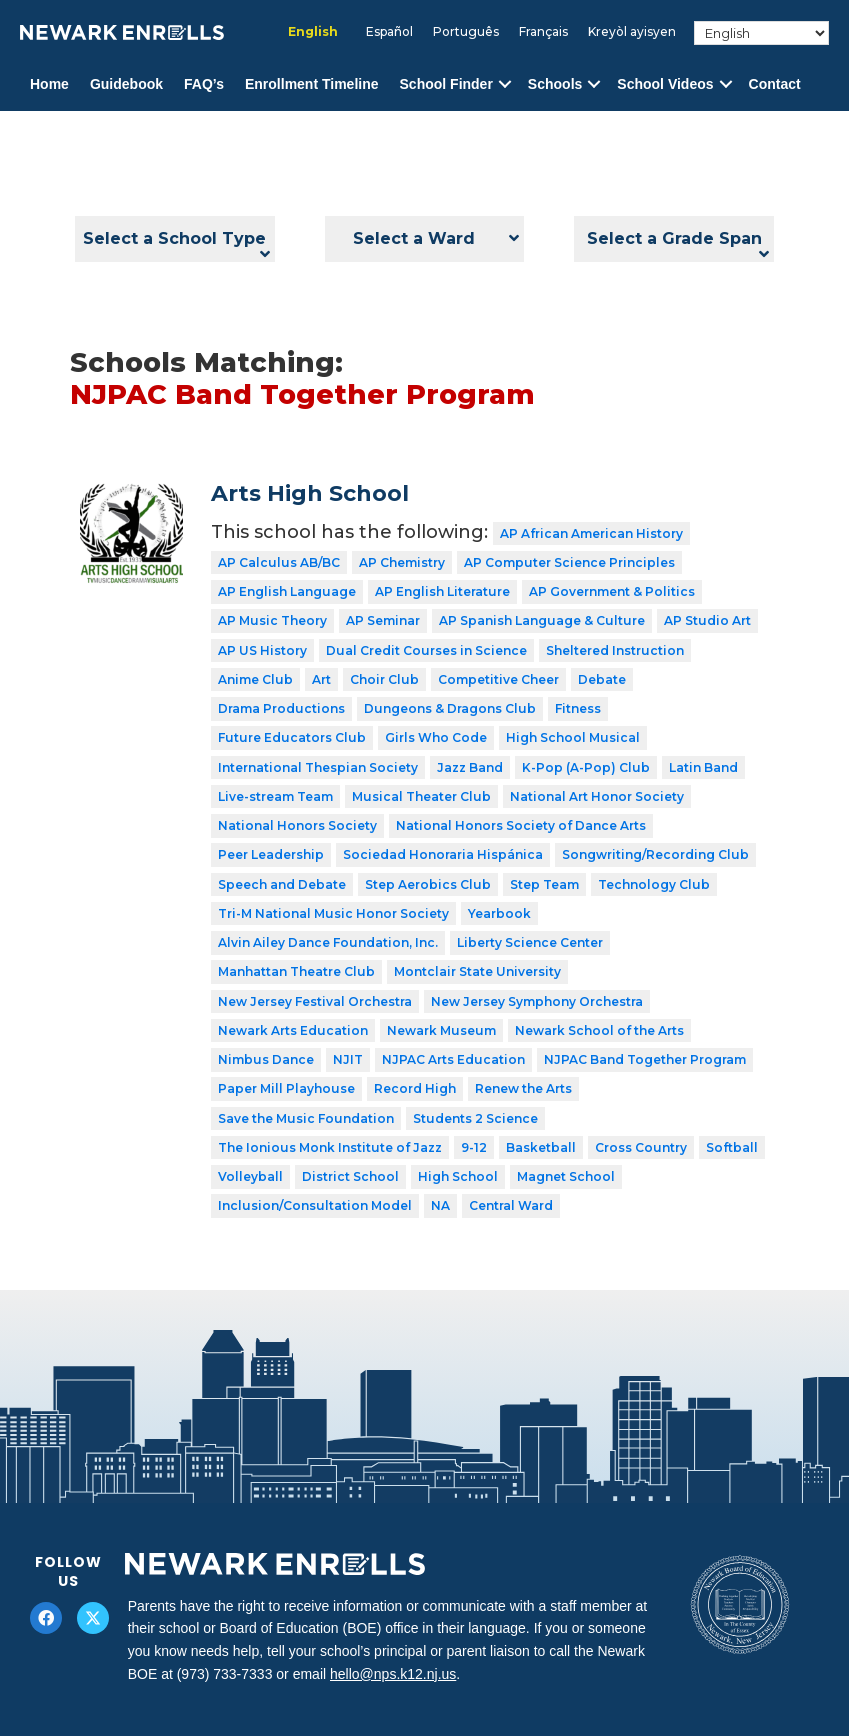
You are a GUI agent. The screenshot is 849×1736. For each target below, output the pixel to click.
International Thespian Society (318, 767)
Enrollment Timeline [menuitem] (312, 84)
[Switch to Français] (543, 32)
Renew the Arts (523, 1088)
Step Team (544, 884)
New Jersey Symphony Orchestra (537, 1001)
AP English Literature (442, 591)
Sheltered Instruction (615, 650)
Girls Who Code (436, 737)
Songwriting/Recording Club (655, 854)
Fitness (578, 708)
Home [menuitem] (49, 84)
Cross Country (641, 1147)
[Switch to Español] (389, 32)
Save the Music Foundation (306, 1118)
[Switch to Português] (466, 32)
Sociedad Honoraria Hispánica (443, 854)
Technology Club (654, 884)
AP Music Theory (272, 620)
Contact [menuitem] (775, 84)
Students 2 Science (475, 1118)
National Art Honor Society (597, 796)
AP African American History (591, 533)
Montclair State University (477, 971)
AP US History (262, 650)
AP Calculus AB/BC (279, 562)
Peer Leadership (271, 854)
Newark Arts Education (293, 1030)
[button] (505, 84)
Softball (732, 1147)
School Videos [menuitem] (665, 84)
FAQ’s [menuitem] (204, 84)
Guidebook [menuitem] (126, 84)
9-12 (474, 1147)
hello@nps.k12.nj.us (393, 1674)
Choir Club (384, 679)
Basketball (541, 1147)
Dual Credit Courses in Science (426, 650)
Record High (415, 1088)
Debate (602, 679)
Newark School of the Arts (599, 1030)
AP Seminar (383, 620)
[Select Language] (761, 33)
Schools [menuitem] (555, 84)
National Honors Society (297, 825)
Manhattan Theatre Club (296, 971)
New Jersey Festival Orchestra (315, 1001)
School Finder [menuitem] (446, 84)
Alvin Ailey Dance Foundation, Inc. (328, 942)
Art (321, 679)
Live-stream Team (275, 796)
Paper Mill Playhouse (286, 1088)
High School (458, 1176)
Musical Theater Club (421, 796)
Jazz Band (470, 767)
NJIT (348, 1059)
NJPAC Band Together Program (645, 1059)
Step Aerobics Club (428, 884)
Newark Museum (441, 1030)
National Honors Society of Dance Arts (521, 825)
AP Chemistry (402, 562)
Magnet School (566, 1176)
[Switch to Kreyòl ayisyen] (632, 32)
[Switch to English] (313, 32)
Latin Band (703, 767)
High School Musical (573, 737)
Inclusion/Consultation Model (315, 1205)
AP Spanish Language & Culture (542, 620)
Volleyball (250, 1176)
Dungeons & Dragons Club (450, 708)
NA (440, 1205)
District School (350, 1176)
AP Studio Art (707, 620)
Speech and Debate (282, 884)
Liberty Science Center (530, 942)
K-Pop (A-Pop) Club (586, 767)
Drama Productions (281, 708)
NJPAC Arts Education (453, 1059)
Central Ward (511, 1205)
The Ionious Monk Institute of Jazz (330, 1147)
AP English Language (287, 591)
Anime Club (255, 679)
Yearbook (499, 913)
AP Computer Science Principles (569, 562)
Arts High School (310, 493)
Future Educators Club (292, 737)
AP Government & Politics (612, 591)
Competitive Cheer (498, 679)
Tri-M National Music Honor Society (333, 913)
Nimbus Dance (266, 1059)
